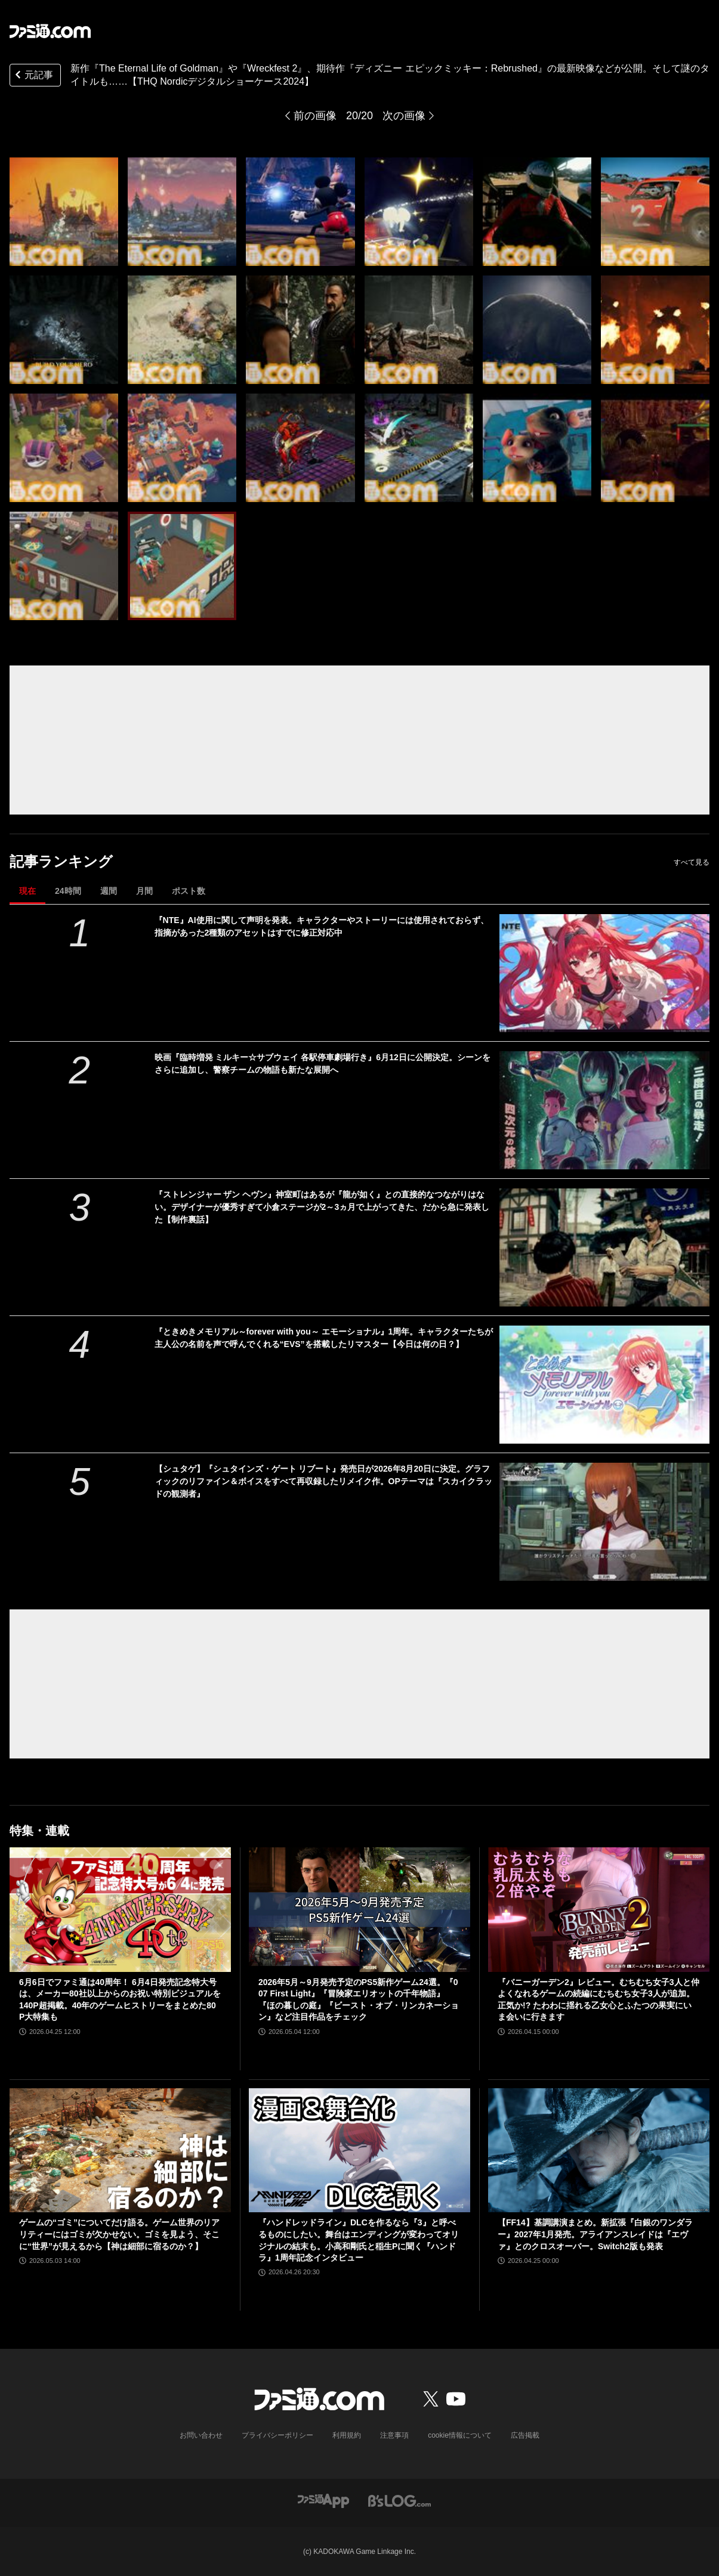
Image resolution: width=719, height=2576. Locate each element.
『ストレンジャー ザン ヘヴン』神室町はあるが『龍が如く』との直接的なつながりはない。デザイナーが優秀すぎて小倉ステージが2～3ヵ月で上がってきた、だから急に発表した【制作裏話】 (322, 1207)
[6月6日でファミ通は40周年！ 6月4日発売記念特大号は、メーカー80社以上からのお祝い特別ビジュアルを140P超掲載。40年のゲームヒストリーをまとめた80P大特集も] (120, 1909)
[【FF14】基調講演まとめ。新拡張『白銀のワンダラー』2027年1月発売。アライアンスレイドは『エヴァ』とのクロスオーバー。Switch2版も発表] (598, 2150)
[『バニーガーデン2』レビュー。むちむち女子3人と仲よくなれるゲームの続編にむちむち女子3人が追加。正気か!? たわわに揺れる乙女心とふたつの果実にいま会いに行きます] (598, 1909)
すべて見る (691, 862)
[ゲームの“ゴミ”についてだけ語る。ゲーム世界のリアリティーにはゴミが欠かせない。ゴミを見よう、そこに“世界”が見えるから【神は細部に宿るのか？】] (120, 2150)
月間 (144, 891)
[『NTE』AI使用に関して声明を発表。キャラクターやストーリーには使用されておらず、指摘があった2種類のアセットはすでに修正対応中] (604, 973)
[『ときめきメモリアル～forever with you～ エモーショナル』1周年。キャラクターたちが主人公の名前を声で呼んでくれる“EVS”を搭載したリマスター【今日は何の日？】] (604, 1385)
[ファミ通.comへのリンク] (50, 31)
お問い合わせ (201, 2435)
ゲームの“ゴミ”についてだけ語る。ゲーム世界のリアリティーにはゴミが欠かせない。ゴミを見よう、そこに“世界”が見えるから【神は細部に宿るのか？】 (119, 2234)
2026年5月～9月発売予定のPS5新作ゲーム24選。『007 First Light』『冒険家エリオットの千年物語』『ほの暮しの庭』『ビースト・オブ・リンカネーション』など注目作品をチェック (358, 1999)
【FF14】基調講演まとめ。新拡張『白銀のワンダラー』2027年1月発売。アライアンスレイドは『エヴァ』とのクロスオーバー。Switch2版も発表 (595, 2234)
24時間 (68, 891)
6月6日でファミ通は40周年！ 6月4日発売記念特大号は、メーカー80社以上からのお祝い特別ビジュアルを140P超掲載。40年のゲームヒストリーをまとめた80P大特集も (120, 1999)
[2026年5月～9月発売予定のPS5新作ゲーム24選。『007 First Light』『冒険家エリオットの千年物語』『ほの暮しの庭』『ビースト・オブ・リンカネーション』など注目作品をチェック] (359, 1909)
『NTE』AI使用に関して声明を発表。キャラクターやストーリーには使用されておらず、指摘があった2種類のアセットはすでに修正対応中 (322, 926)
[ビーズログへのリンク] (399, 2500)
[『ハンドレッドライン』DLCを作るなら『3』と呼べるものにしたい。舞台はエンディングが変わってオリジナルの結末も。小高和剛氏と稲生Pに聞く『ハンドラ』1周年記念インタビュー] (359, 2150)
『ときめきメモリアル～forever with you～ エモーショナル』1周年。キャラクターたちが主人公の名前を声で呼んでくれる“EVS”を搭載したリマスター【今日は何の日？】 (324, 1338)
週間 (108, 891)
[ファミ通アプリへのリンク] (323, 2500)
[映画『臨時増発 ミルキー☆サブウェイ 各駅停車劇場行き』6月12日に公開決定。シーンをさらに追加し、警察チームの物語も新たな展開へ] (604, 1110)
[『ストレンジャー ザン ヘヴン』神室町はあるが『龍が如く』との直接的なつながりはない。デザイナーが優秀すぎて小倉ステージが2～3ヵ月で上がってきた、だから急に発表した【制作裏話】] (604, 1247)
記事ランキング (61, 861)
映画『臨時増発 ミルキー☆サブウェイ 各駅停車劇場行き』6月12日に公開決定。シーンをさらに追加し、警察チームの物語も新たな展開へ (322, 1063)
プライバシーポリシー (277, 2435)
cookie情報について (460, 2435)
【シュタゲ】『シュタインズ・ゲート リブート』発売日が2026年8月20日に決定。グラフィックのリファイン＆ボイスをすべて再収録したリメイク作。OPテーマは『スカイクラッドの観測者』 (323, 1481)
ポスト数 (188, 891)
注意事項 (394, 2435)
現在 (27, 891)
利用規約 (346, 2435)
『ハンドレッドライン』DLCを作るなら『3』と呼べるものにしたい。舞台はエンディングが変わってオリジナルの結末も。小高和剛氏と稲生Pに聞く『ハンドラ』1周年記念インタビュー (358, 2240)
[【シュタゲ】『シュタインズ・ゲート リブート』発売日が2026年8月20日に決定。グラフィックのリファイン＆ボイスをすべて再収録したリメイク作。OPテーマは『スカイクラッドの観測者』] (604, 1522)
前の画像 (315, 116)
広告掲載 (525, 2435)
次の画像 (403, 116)
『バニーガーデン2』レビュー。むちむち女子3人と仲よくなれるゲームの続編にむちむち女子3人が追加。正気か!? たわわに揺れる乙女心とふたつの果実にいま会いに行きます (598, 1999)
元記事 (33, 76)
